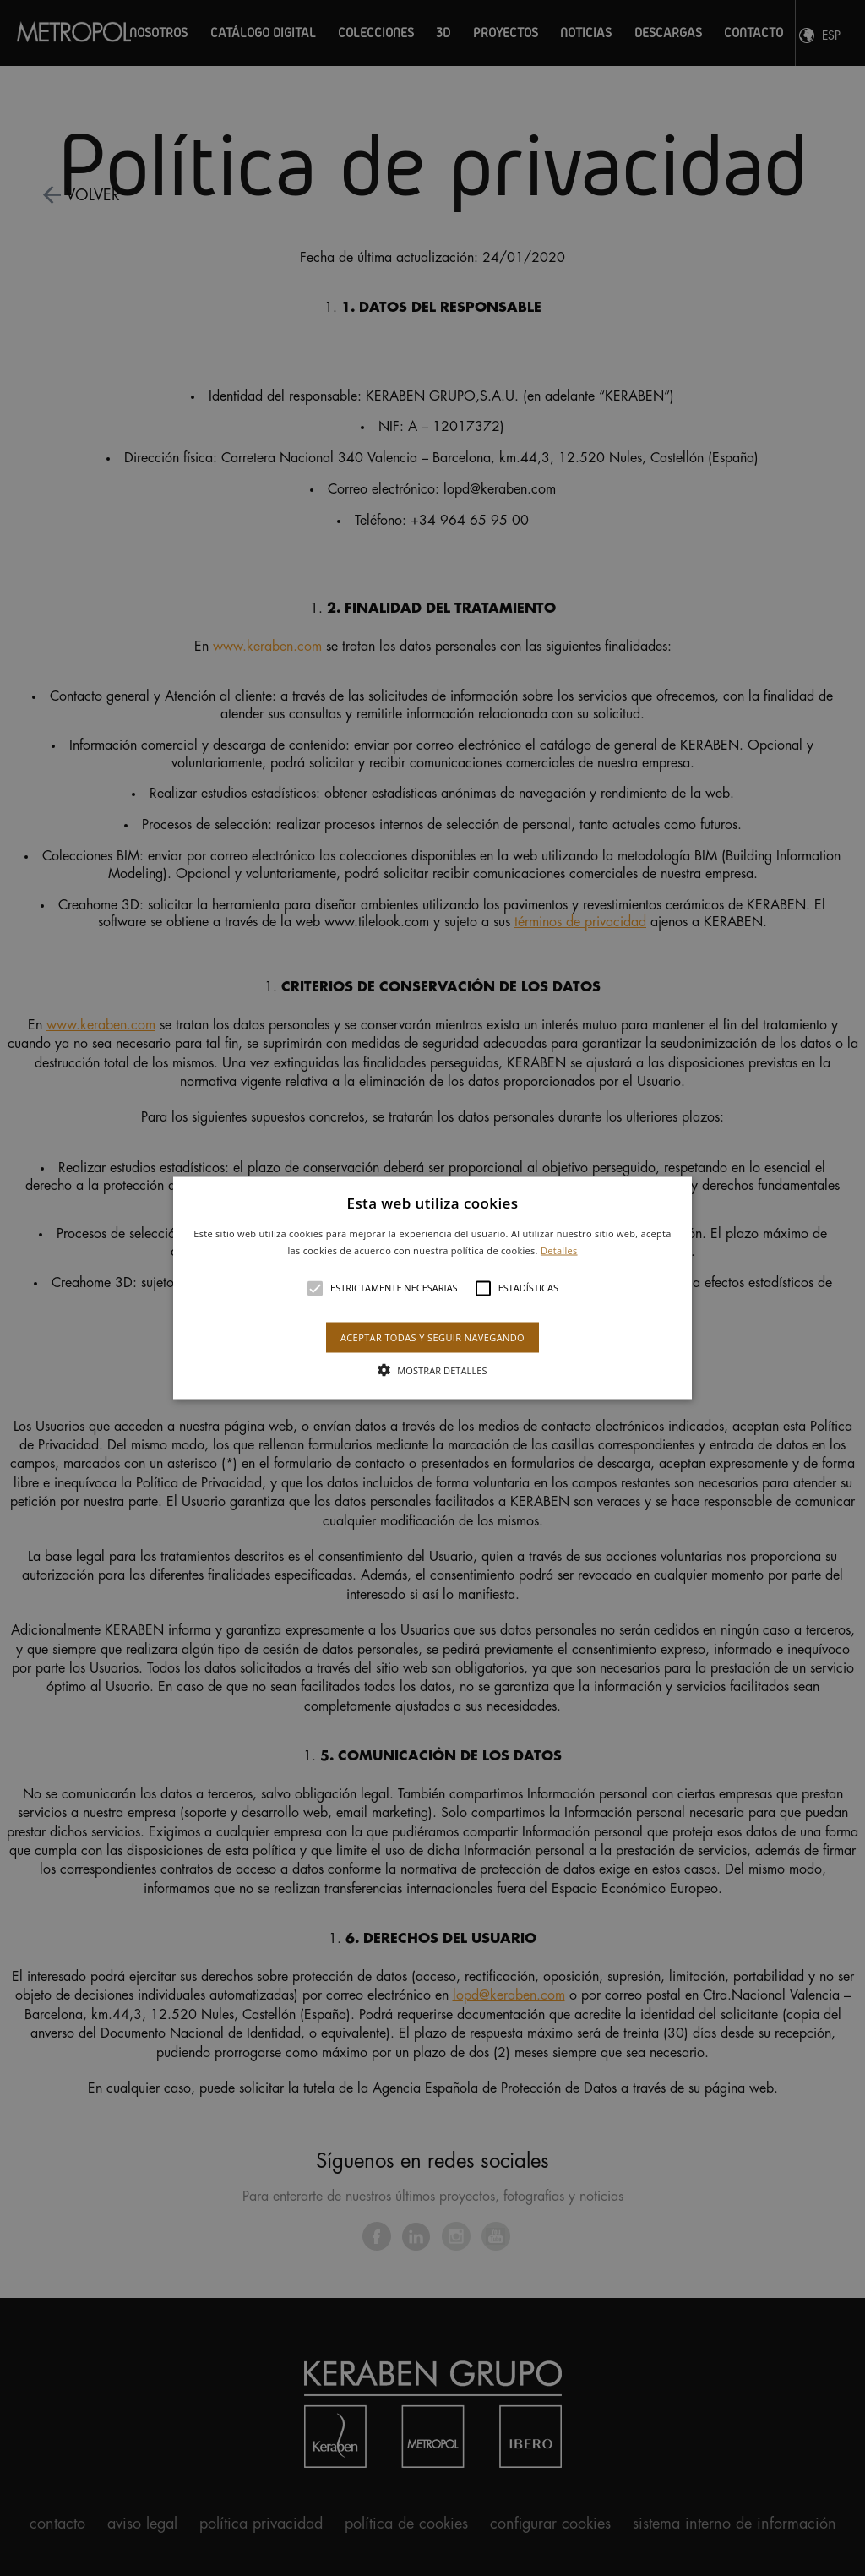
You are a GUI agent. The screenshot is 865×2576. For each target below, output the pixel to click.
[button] (432, 1288)
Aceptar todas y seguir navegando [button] (432, 1336)
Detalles (559, 1249)
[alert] (432, 1288)
